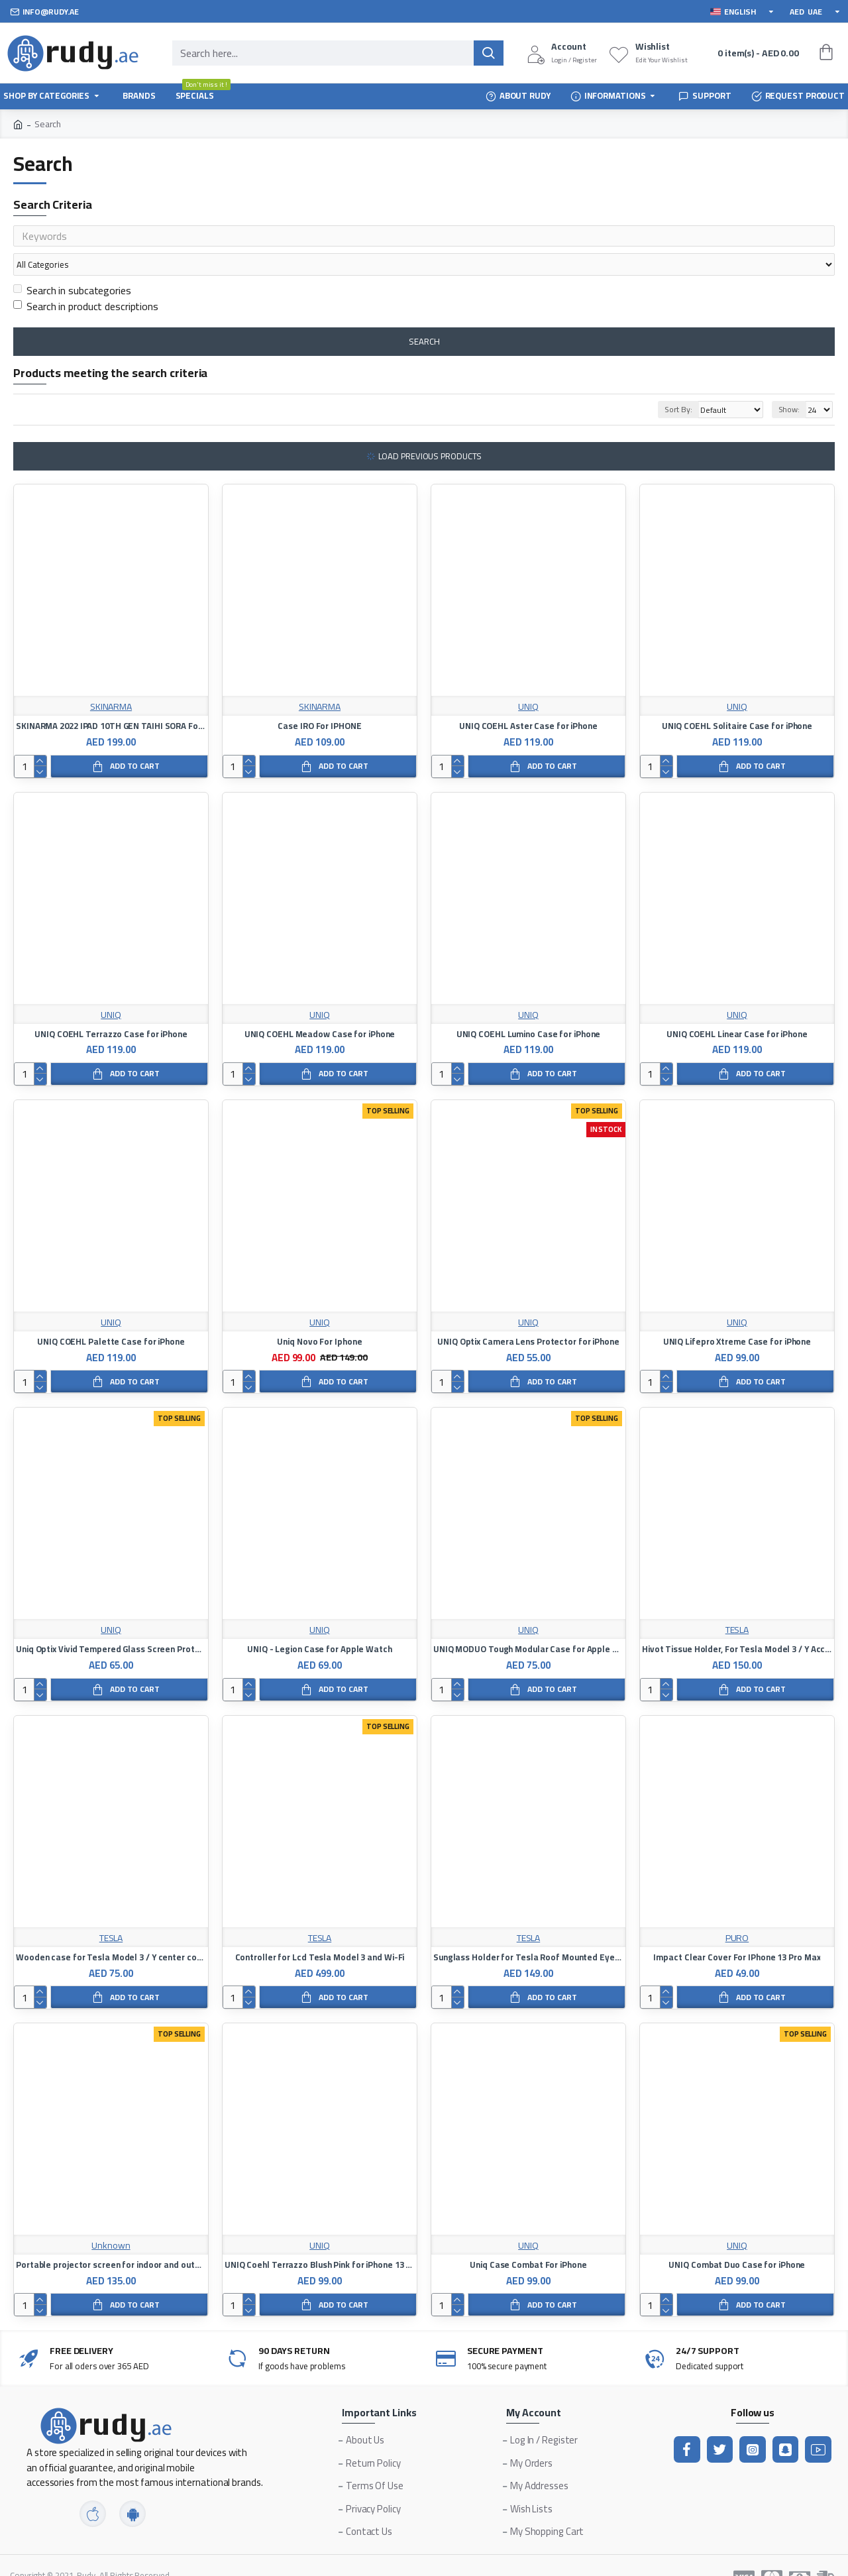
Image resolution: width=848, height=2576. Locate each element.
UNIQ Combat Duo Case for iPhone (736, 2239)
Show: (789, 384)
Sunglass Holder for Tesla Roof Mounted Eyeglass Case (528, 1932)
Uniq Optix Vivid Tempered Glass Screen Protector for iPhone (111, 1624)
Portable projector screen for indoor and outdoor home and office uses (111, 2239)
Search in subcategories (72, 265)
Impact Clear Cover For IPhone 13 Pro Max (736, 1932)
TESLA (737, 1605)
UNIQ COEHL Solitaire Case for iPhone (737, 700)
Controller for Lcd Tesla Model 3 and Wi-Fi (320, 1932)
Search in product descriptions (85, 281)
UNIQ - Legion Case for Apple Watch (319, 1624)
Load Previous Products (430, 431)
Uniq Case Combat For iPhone (528, 2239)
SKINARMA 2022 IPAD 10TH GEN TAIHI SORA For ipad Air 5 (111, 700)
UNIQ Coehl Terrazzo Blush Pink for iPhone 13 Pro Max (320, 2239)
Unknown (110, 2220)
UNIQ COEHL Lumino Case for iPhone (528, 1009)
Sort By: (662, 384)
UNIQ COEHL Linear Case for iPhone (737, 1009)
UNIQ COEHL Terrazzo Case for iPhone (110, 1009)
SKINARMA (111, 682)
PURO (737, 1913)
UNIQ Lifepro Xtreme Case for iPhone (737, 1316)
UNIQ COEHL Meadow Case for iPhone (320, 1009)
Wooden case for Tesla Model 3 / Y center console (111, 1932)
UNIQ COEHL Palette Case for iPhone (111, 1316)
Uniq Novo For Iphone (319, 1316)
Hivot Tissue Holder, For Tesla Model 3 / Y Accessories (737, 1624)
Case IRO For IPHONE (319, 700)
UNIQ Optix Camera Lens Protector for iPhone (528, 1316)
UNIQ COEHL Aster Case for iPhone (528, 700)
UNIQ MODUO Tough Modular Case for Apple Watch (528, 1624)
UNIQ (528, 682)
